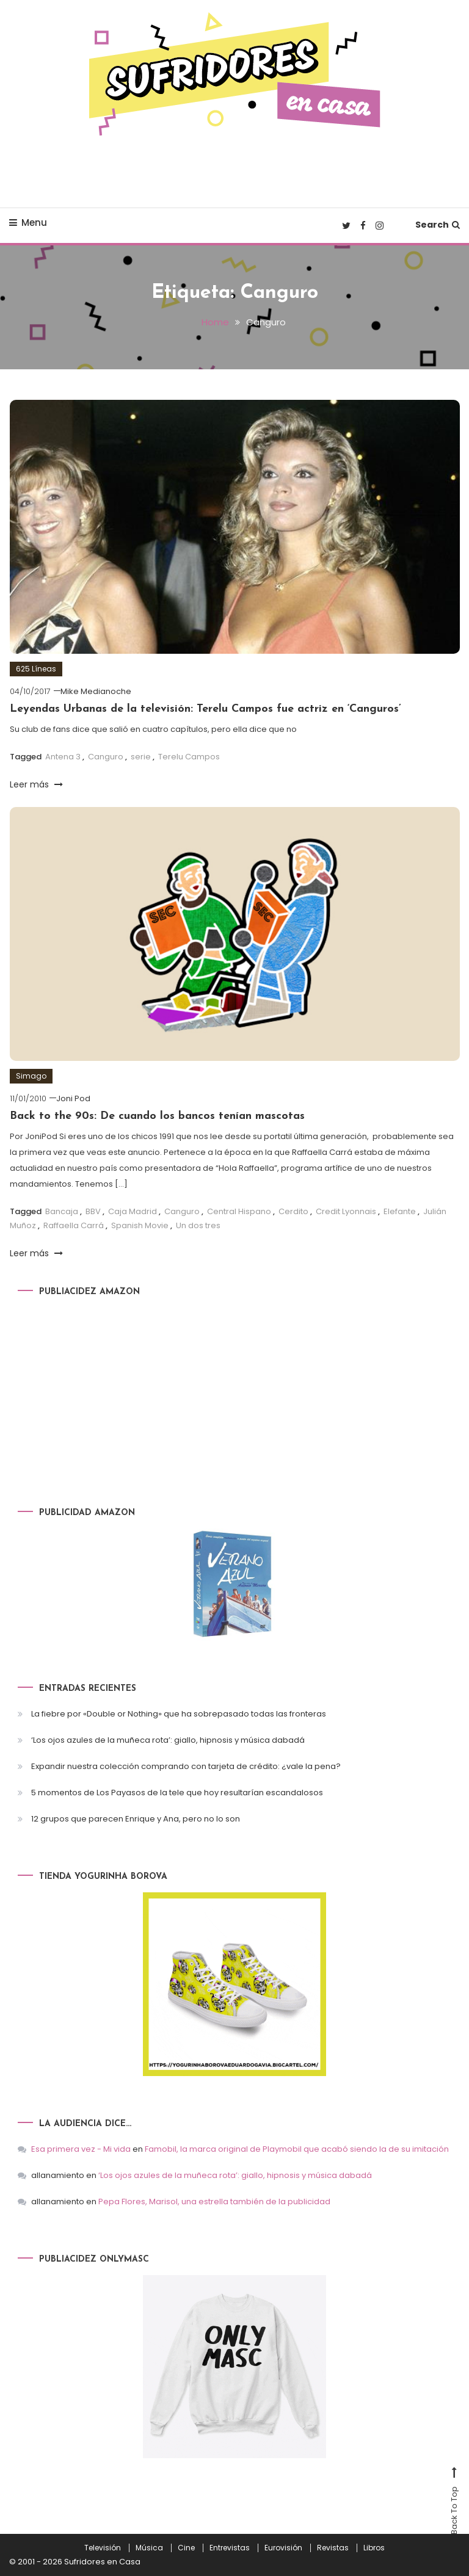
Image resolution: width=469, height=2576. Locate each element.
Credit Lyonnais (346, 1211)
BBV (93, 1211)
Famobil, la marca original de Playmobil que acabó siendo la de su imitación (297, 2149)
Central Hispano (239, 1211)
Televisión (102, 2548)
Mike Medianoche (95, 691)
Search (437, 225)
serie (141, 756)
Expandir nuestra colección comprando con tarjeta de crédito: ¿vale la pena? (186, 1766)
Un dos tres (198, 1225)
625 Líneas (36, 669)
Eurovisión (283, 2548)
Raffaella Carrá (73, 1225)
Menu (28, 222)
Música (149, 2548)
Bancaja (61, 1211)
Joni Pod (73, 1098)
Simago (31, 1076)
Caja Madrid (132, 1211)
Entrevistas (229, 2548)
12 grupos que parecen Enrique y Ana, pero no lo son (135, 1819)
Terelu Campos (189, 756)
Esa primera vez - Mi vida (81, 2149)
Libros (374, 2548)
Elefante (400, 1211)
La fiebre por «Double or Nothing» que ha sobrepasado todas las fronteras (178, 1714)
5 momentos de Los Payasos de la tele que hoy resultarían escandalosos (177, 1792)
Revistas (333, 2548)
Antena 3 (63, 756)
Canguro (105, 756)
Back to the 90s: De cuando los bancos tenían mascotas (157, 1116)
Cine (186, 2548)
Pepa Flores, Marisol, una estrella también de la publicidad (214, 2201)
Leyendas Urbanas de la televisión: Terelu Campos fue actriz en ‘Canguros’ (205, 709)
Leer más (36, 784)
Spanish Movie (140, 1225)
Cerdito (293, 1211)
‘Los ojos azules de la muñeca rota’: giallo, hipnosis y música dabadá (168, 1740)
